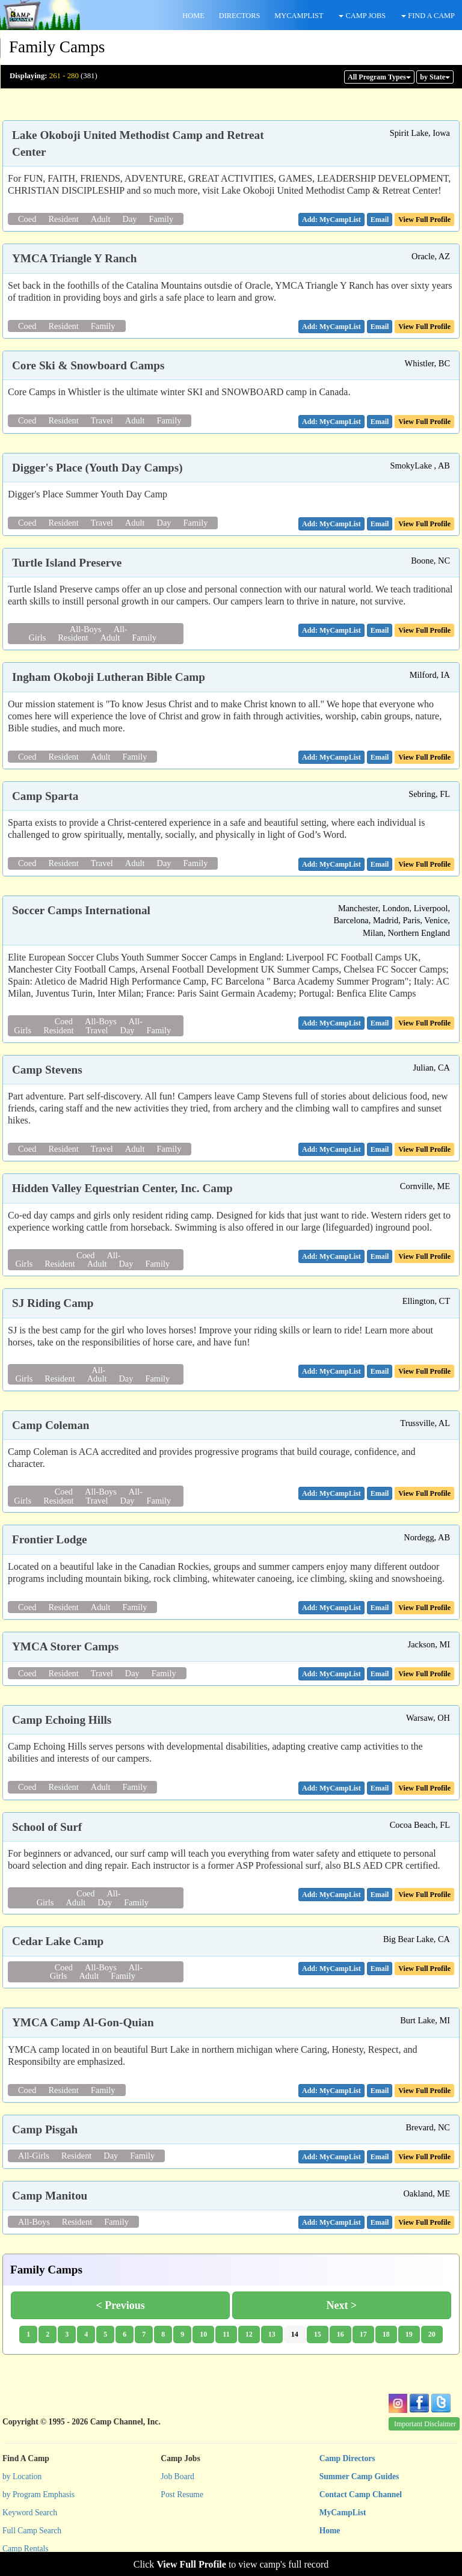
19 (409, 2334)
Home (329, 2530)
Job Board (177, 2476)
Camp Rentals (25, 2548)
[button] (380, 219)
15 (317, 2334)
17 (363, 2334)
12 (249, 2334)
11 (226, 2334)
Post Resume (182, 2494)
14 (294, 2334)
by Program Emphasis (38, 2494)
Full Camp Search (31, 2530)
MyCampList (342, 2512)
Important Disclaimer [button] (425, 2424)
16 (340, 2334)
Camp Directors (347, 2458)
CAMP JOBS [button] (362, 15)
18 (386, 2334)
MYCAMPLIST (298, 15)
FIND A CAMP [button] (428, 15)
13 (272, 2334)
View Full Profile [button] (424, 219)
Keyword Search (29, 2512)
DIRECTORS (239, 15)
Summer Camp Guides (359, 2476)
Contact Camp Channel (360, 2494)
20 (432, 2334)
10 (203, 2334)
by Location (22, 2476)
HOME (193, 15)
